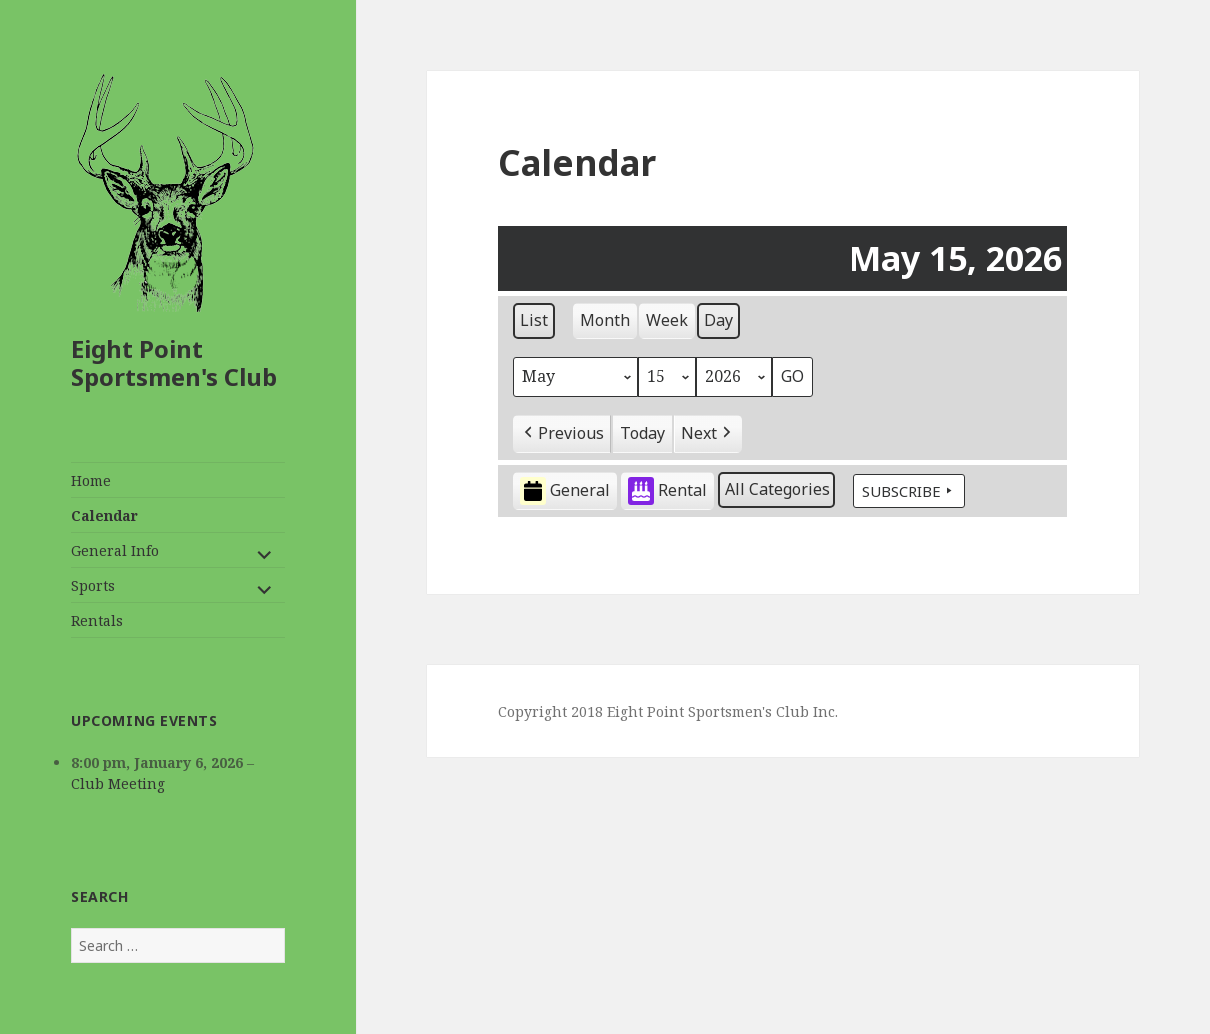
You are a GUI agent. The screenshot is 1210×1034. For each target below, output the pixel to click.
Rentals (97, 620)
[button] (562, 434)
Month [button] (605, 320)
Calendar (104, 515)
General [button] (565, 491)
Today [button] (642, 433)
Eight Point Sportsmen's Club (174, 362)
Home (91, 480)
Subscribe (909, 491)
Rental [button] (667, 491)
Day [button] (718, 320)
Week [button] (667, 320)
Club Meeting (118, 783)
